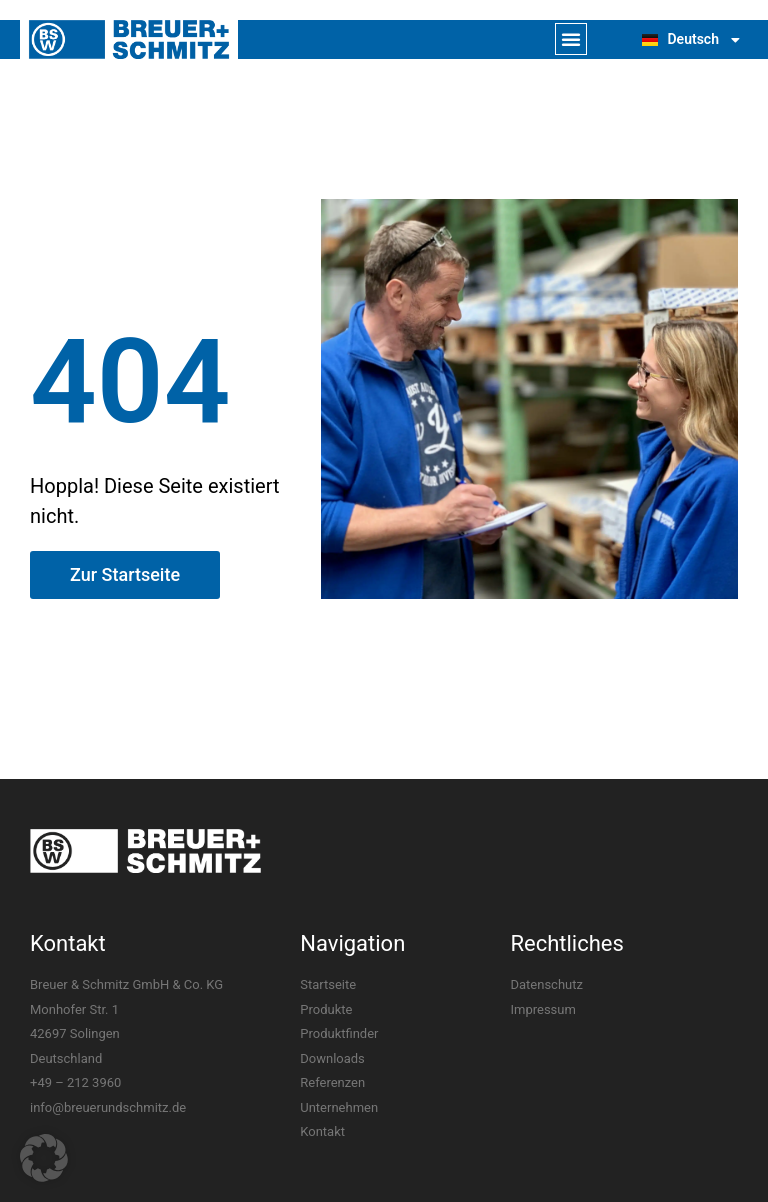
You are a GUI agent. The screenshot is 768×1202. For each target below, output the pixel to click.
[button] (571, 39)
